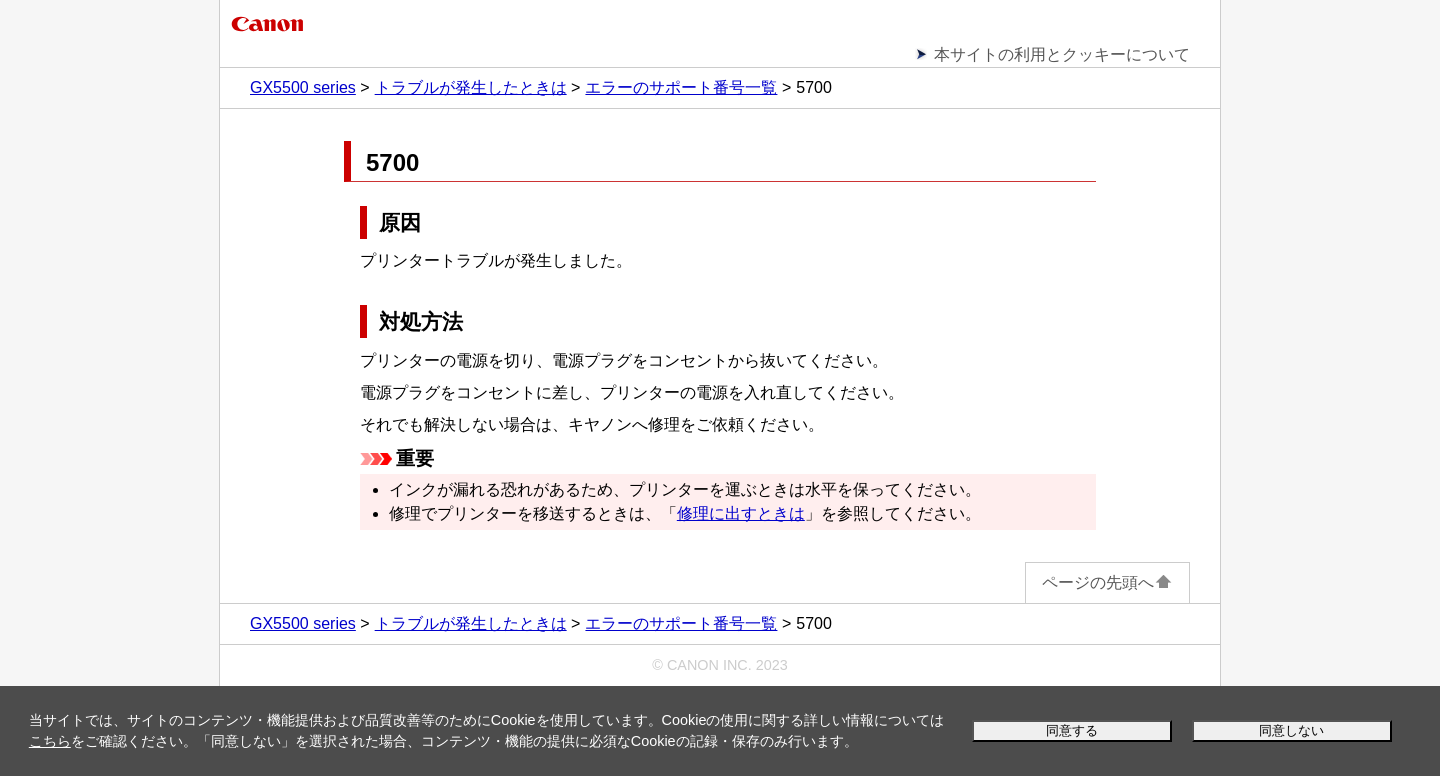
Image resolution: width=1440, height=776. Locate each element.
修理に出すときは (741, 513)
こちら (50, 741)
